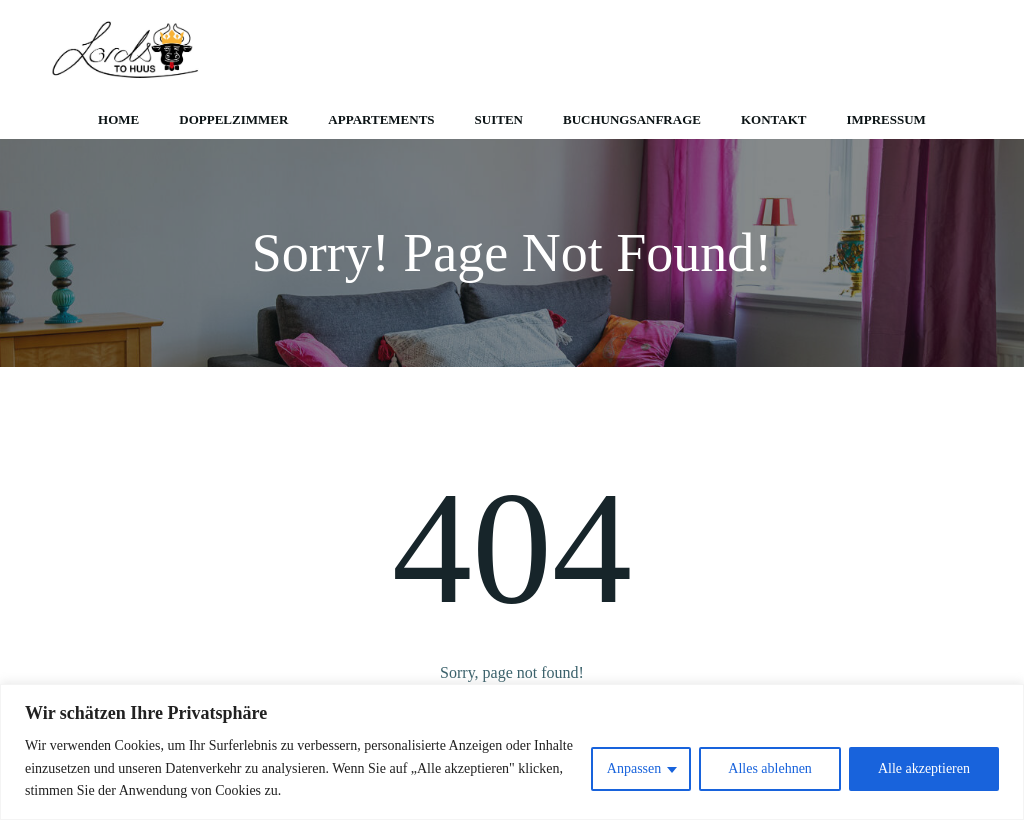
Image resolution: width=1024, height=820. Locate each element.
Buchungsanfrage (632, 119)
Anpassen (634, 768)
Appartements (381, 119)
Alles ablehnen (770, 768)
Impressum (885, 119)
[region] (512, 752)
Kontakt (774, 119)
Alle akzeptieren (924, 768)
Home (118, 119)
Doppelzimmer (233, 119)
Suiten (499, 119)
